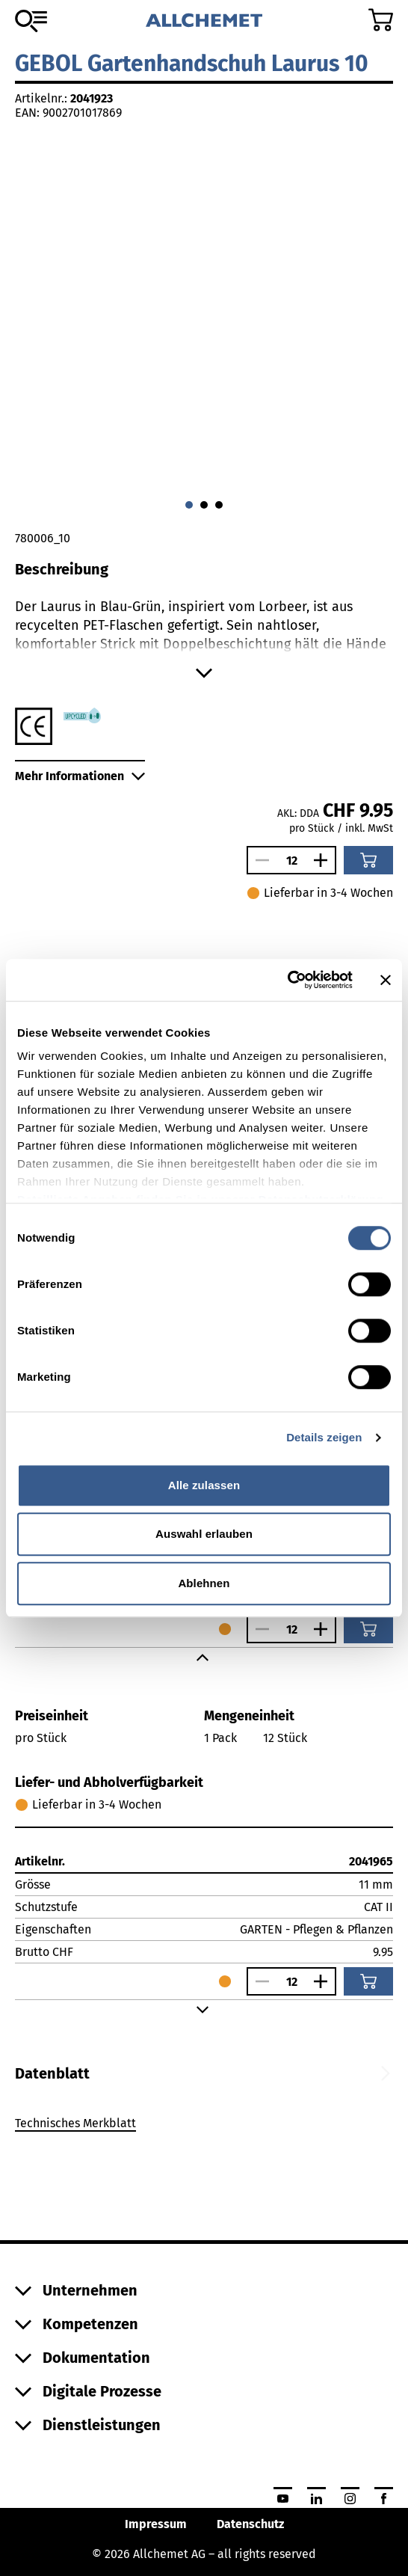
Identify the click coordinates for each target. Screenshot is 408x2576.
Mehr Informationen (80, 776)
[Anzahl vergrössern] (324, 860)
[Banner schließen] (385, 980)
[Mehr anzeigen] (204, 673)
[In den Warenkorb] (368, 860)
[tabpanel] (204, 2125)
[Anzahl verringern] (258, 860)
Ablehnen (203, 1583)
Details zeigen (324, 1437)
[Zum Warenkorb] (380, 19)
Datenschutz (250, 2524)
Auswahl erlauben (204, 1533)
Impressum (156, 2524)
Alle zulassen (204, 1485)
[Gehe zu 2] (219, 505)
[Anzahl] (291, 860)
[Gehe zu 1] (204, 505)
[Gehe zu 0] (189, 505)
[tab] (52, 2073)
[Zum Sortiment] (31, 21)
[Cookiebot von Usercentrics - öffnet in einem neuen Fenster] (287, 980)
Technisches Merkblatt (75, 2123)
